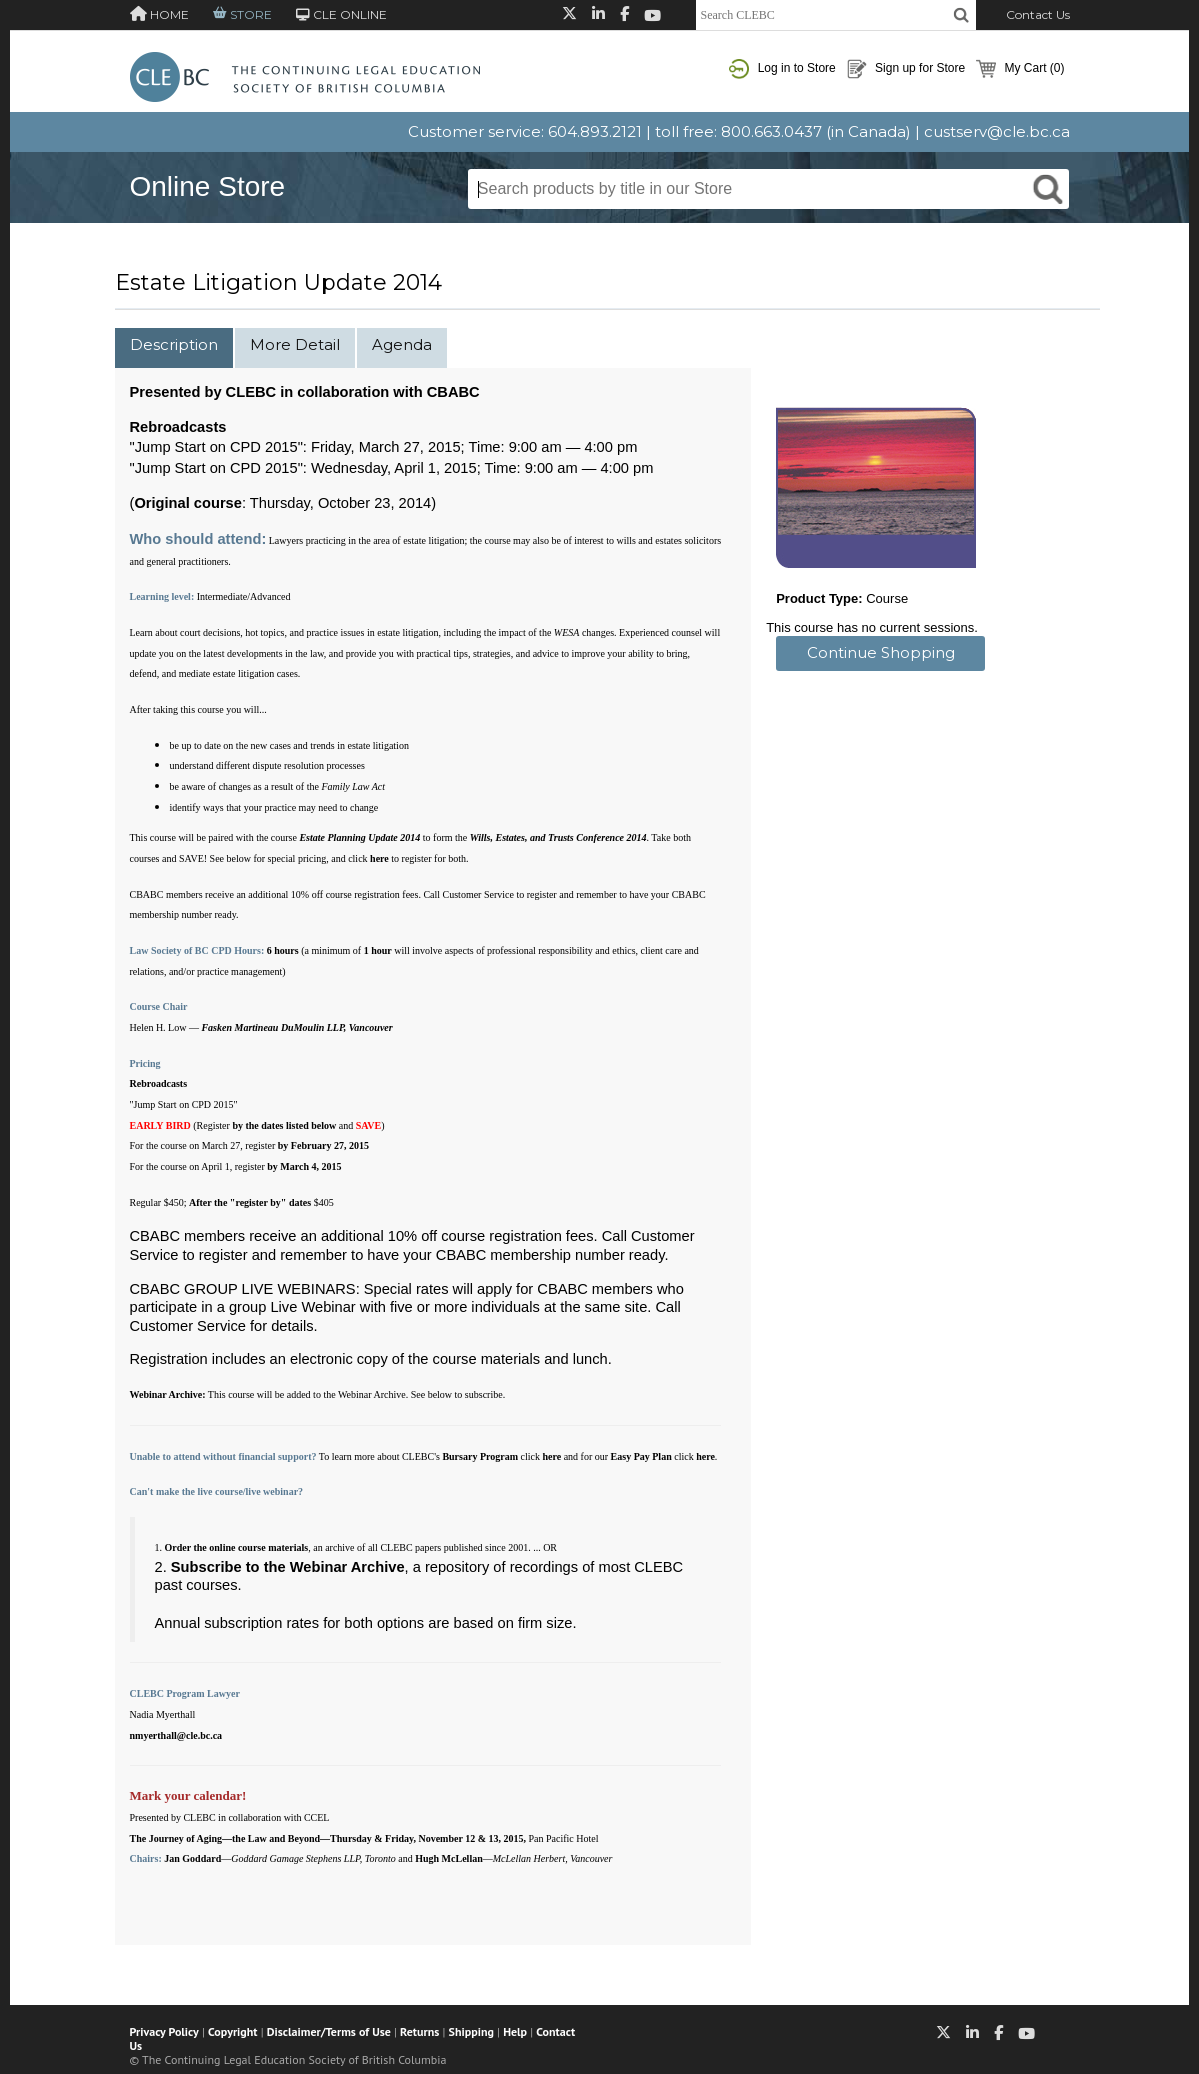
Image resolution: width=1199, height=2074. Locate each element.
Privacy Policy (164, 2031)
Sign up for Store (906, 69)
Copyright (232, 2031)
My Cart (1020, 69)
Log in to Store (782, 69)
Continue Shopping (881, 652)
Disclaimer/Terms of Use (329, 2031)
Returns (419, 2031)
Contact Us (1038, 14)
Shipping (471, 2031)
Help (515, 2031)
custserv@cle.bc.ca (997, 131)
